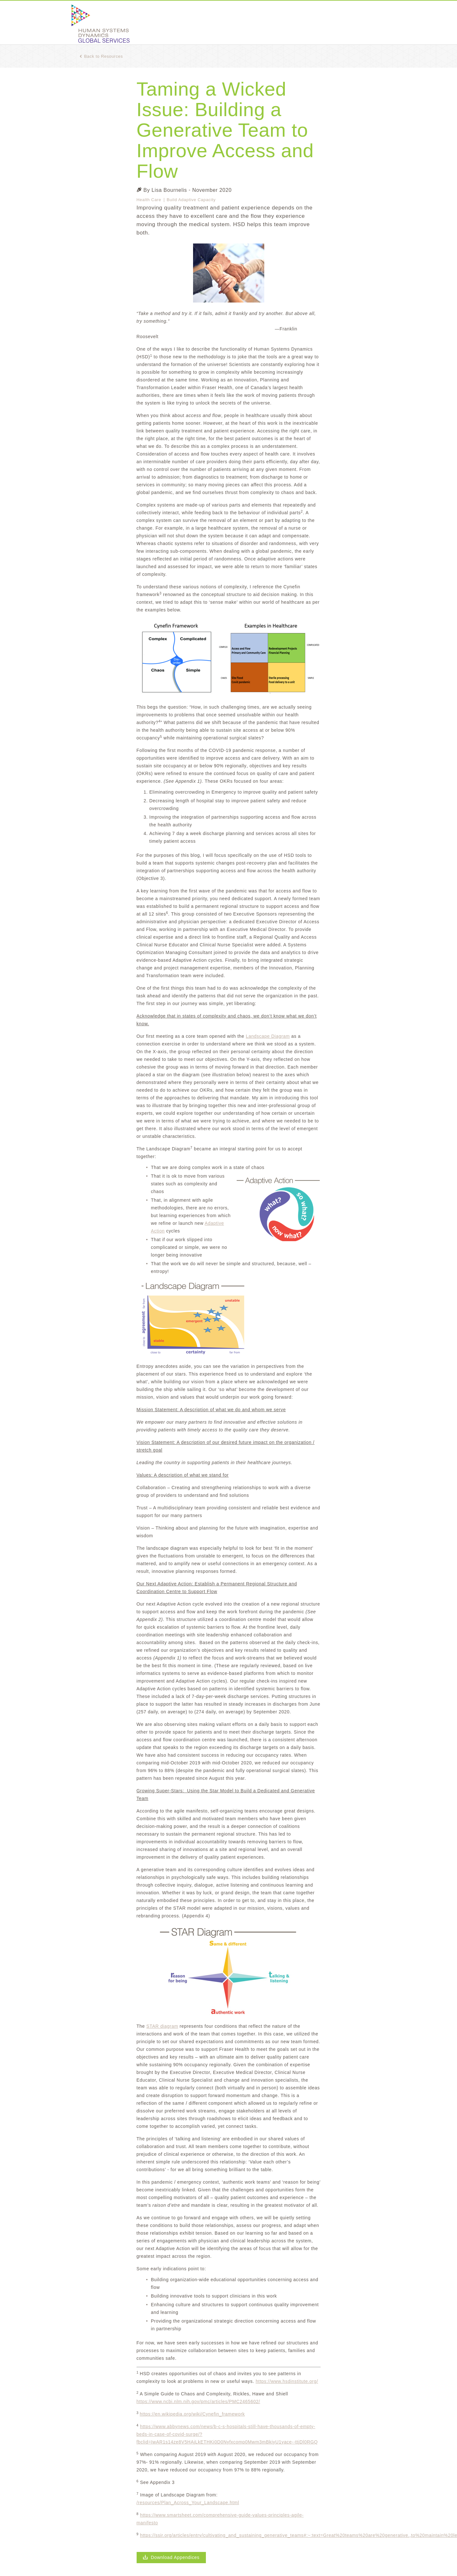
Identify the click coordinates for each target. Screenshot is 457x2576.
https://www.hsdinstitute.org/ (287, 2381)
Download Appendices (171, 2557)
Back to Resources (101, 56)
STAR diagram (162, 2026)
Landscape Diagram (268, 1036)
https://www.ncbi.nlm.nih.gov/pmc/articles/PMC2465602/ (198, 2401)
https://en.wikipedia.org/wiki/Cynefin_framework (192, 2414)
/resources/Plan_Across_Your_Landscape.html (188, 2502)
